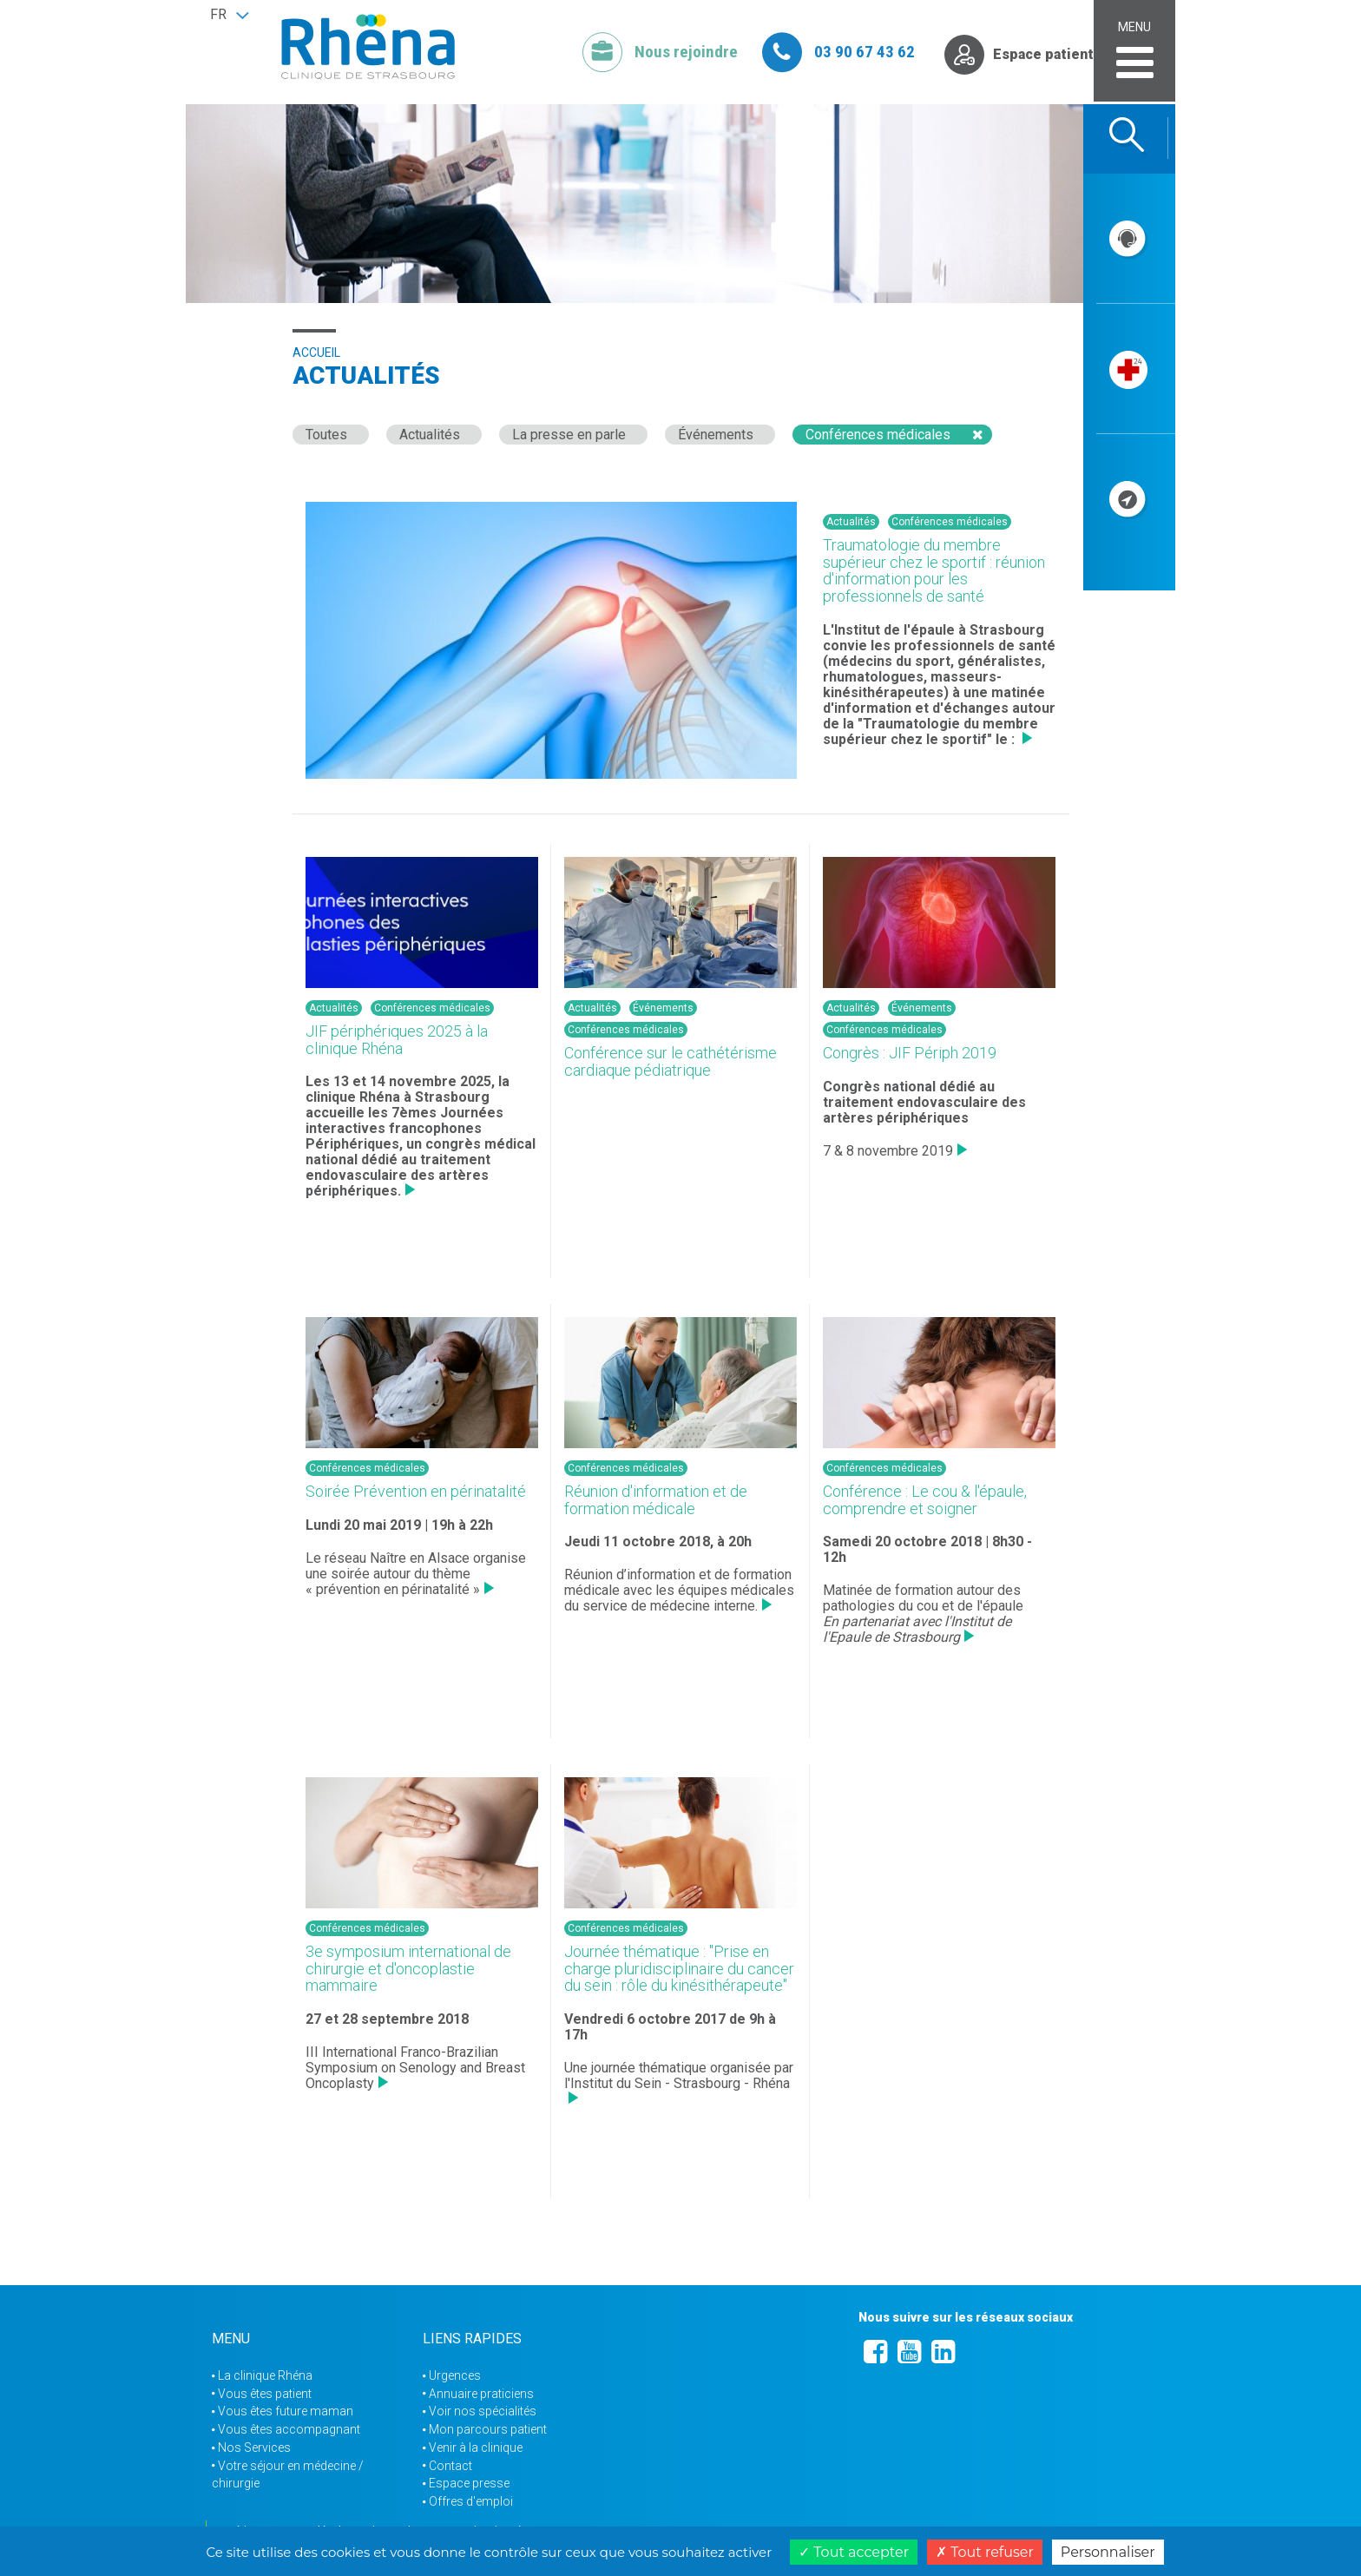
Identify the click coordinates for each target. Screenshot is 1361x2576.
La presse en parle (569, 434)
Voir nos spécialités (482, 2411)
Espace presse (469, 2483)
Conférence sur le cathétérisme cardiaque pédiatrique (670, 1061)
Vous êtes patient (265, 2394)
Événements (715, 434)
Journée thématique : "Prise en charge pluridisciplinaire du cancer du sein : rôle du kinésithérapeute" (679, 1968)
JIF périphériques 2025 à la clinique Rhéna (397, 1039)
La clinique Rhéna (265, 2375)
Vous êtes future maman (285, 2411)
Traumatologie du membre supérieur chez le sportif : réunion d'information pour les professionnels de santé (934, 570)
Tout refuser (985, 2552)
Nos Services (254, 2447)
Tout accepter (854, 2552)
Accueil (316, 352)
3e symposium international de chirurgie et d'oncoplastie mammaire (408, 1968)
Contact (450, 2466)
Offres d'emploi (471, 2501)
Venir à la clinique (476, 2447)
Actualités (429, 434)
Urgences (455, 2375)
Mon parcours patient (488, 2429)
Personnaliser (1108, 2552)
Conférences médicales (877, 434)
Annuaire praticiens (481, 2394)
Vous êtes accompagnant (289, 2429)
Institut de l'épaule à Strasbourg (939, 630)
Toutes (326, 434)
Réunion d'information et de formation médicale (655, 1500)
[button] (229, 15)
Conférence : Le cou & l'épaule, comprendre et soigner (925, 1500)
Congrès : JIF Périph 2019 (909, 1053)
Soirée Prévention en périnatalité (416, 1491)
